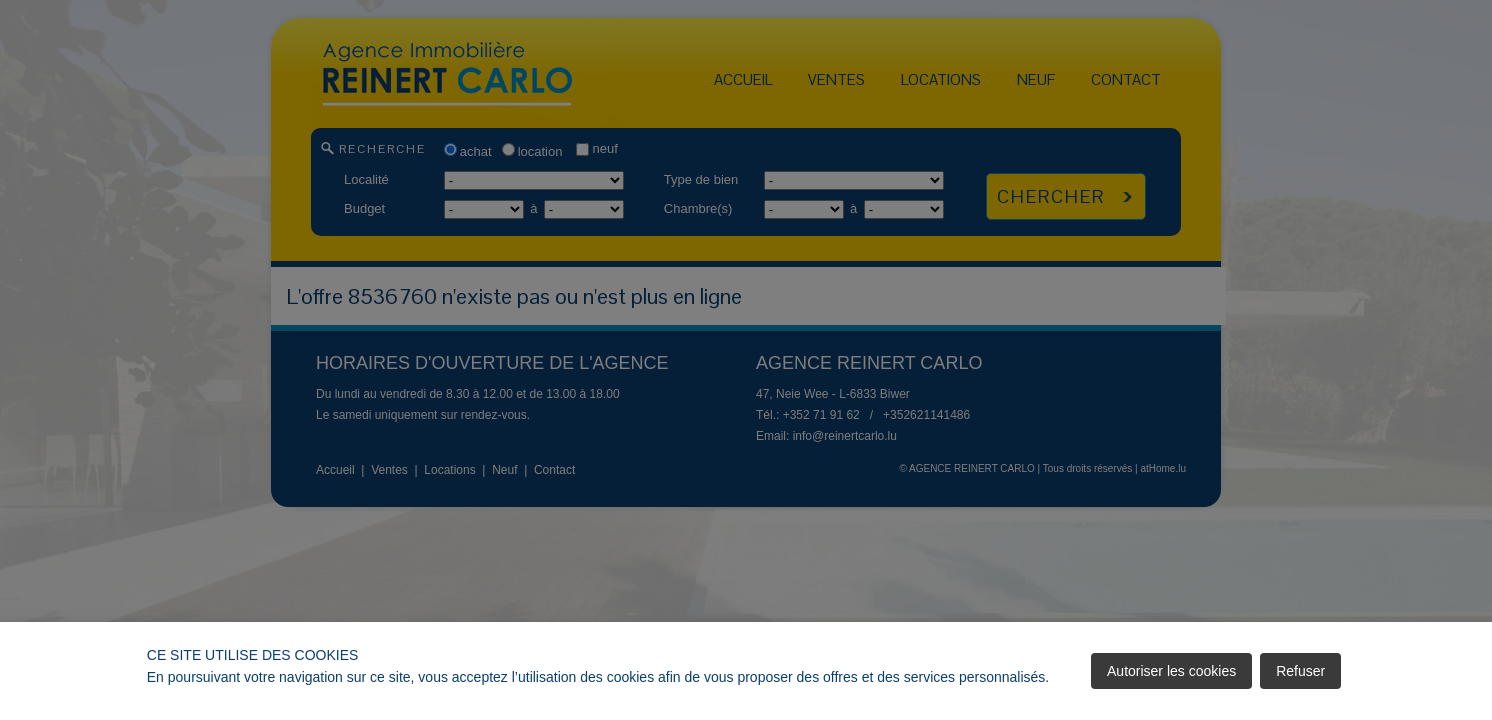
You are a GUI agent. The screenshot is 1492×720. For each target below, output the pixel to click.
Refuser (1300, 671)
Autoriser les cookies (1171, 671)
